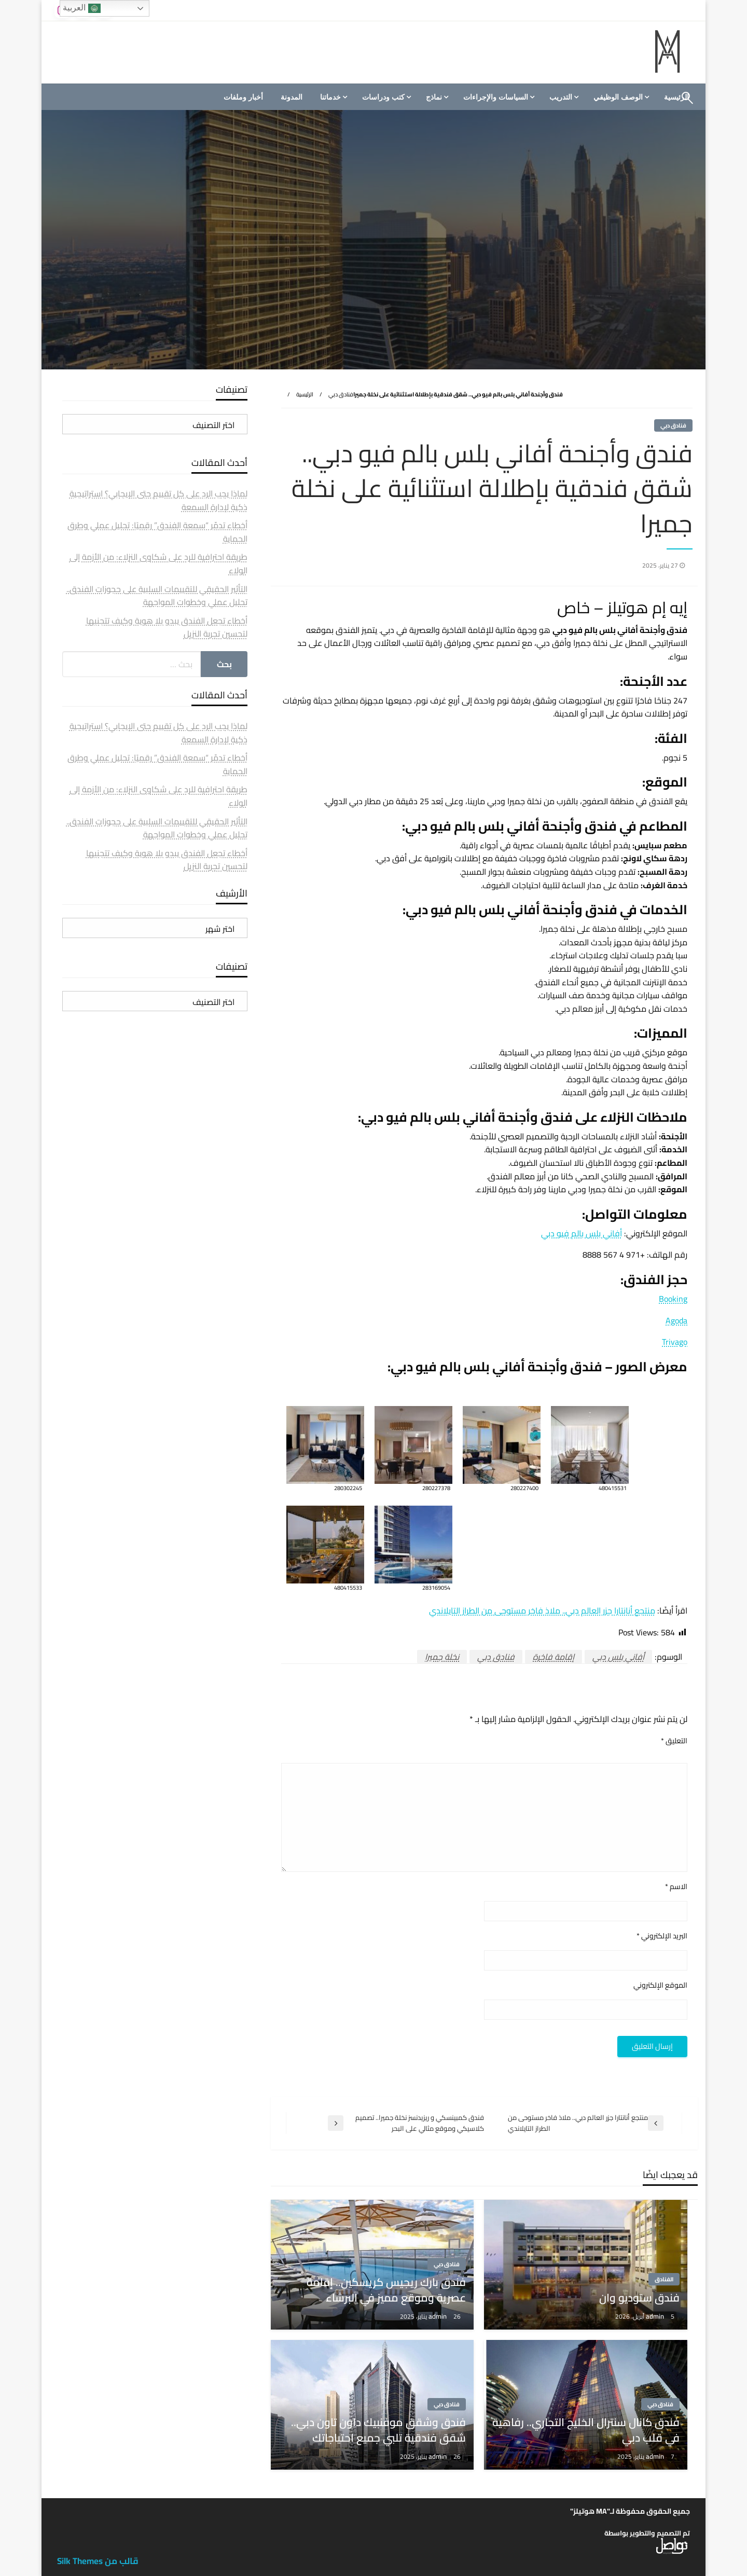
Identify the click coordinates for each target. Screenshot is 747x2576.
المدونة (291, 97)
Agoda (676, 1320)
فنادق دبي (340, 394)
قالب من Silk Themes (98, 2561)
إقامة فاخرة (553, 1656)
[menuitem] (620, 97)
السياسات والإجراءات (495, 97)
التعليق (674, 1740)
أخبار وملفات (243, 97)
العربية (81, 8)
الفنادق (664, 2279)
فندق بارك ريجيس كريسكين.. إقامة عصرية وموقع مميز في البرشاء (386, 2290)
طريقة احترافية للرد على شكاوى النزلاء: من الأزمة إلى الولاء (158, 563)
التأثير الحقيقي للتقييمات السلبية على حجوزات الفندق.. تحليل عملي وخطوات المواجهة (156, 595)
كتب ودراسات (383, 97)
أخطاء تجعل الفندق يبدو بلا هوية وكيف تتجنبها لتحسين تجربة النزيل (166, 627)
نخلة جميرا (442, 1656)
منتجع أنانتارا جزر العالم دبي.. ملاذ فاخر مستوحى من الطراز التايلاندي (542, 1610)
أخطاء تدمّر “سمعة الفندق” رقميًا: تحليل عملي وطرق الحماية (157, 531)
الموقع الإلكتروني (660, 1985)
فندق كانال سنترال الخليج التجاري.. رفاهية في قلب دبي (586, 2430)
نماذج (434, 97)
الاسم (676, 1886)
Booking (673, 1298)
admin (656, 2316)
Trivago (674, 1341)
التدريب (560, 97)
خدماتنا (330, 97)
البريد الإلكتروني (662, 1936)
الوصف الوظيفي (618, 97)
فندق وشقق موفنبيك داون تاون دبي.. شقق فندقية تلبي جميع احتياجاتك (378, 2430)
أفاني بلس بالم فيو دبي (581, 1233)
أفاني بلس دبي (618, 1656)
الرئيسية (304, 394)
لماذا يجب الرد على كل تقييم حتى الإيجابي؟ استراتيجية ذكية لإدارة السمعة (158, 500)
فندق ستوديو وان (639, 2297)
